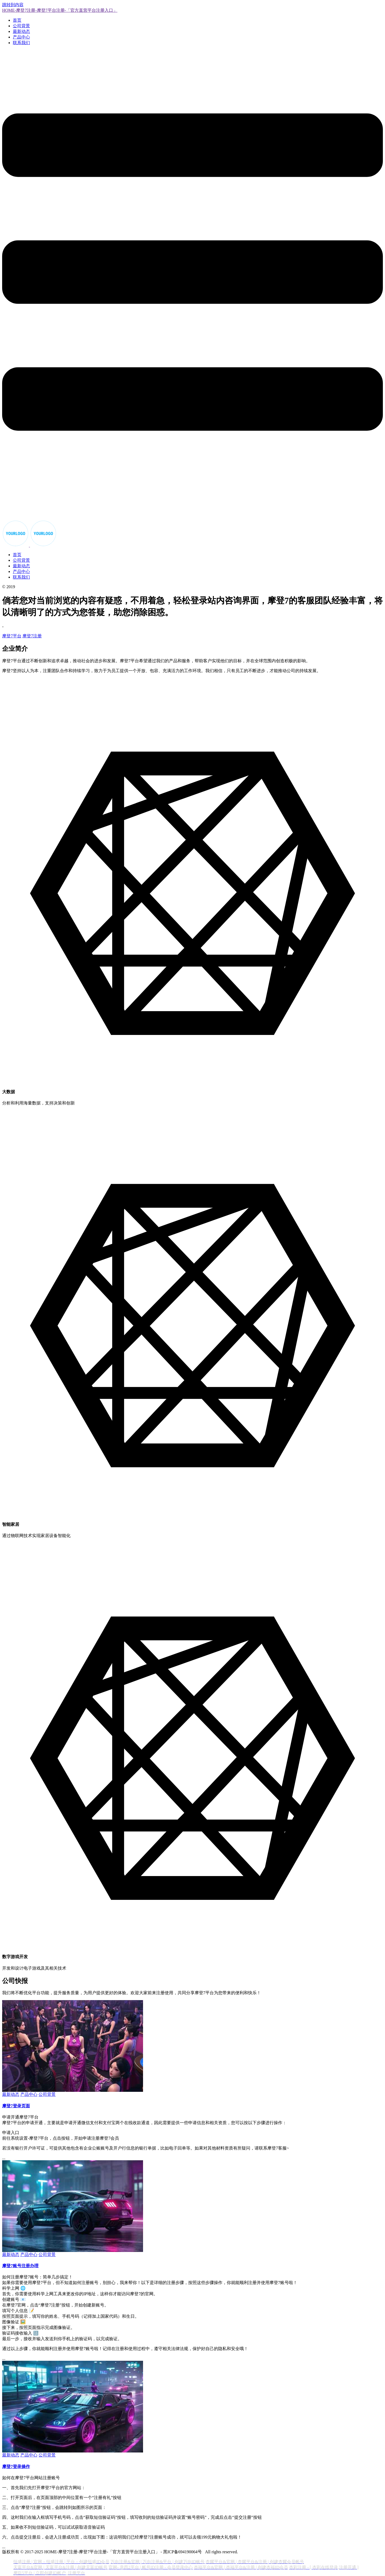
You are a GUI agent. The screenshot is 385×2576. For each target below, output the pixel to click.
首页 (17, 20)
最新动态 (21, 31)
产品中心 (21, 37)
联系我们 (21, 42)
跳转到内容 (13, 4)
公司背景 (21, 26)
